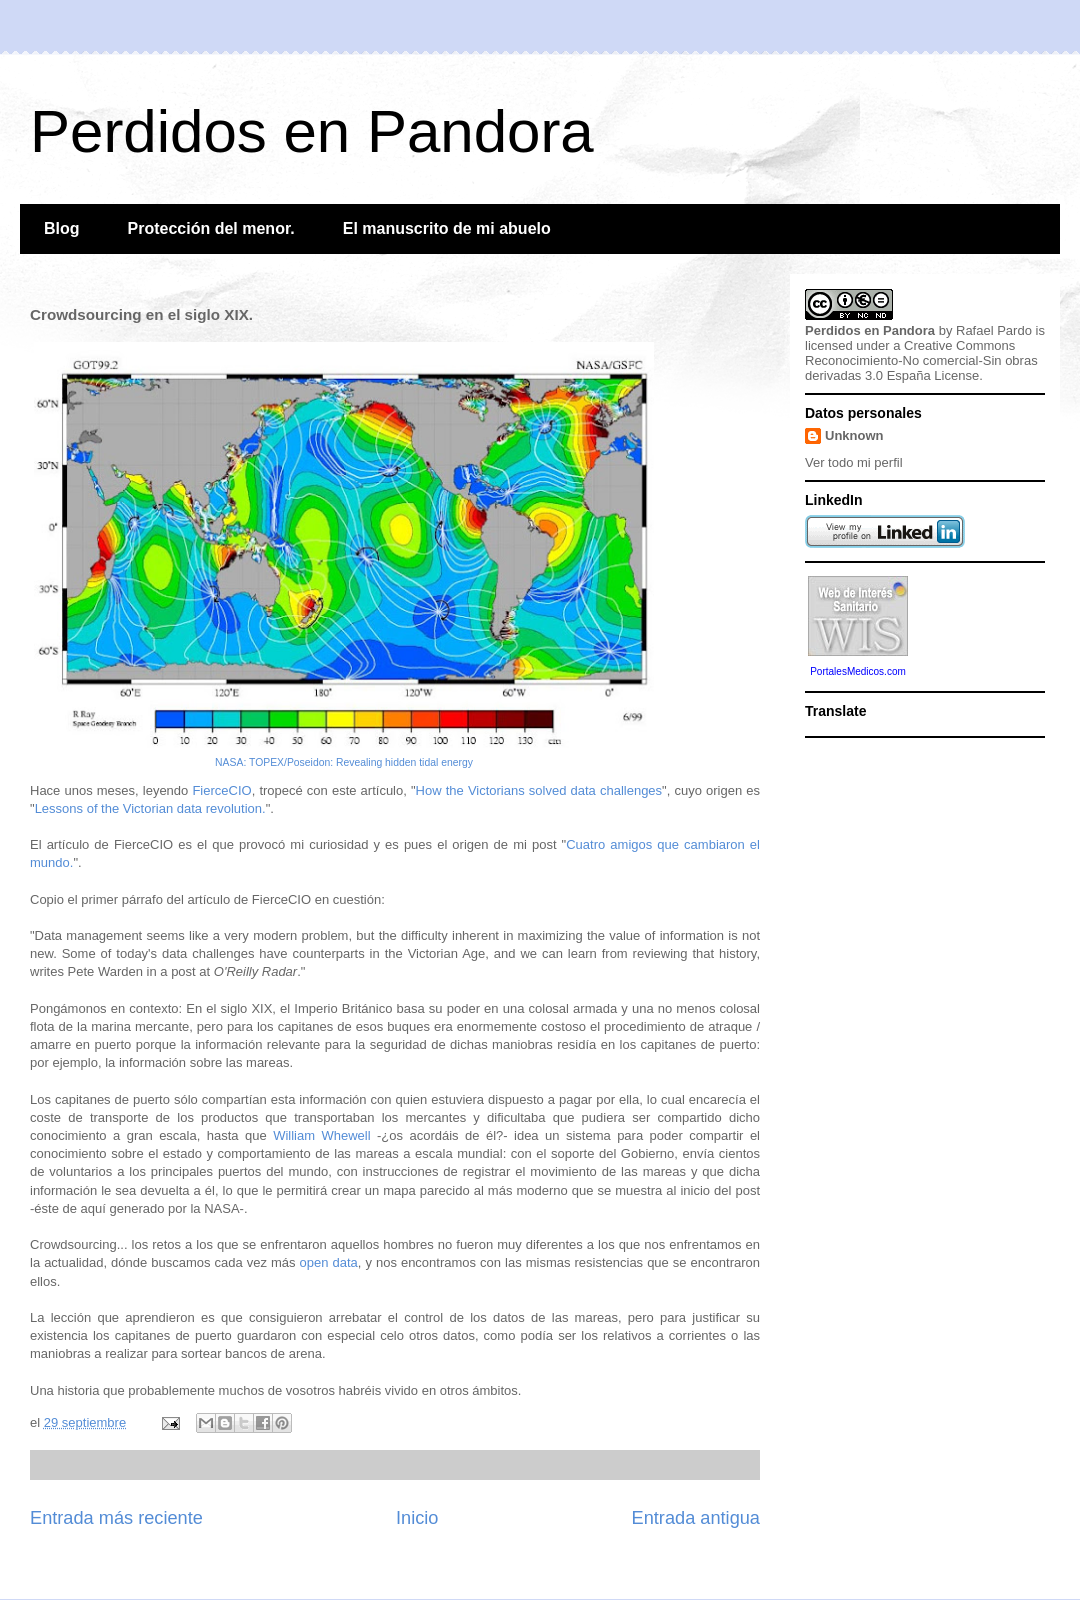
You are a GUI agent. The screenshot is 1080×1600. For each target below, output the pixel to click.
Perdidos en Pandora (312, 131)
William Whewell (321, 1135)
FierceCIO (221, 790)
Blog (62, 228)
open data (329, 1262)
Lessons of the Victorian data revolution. (150, 808)
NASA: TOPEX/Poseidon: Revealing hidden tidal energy (344, 762)
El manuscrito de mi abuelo (447, 228)
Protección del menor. (211, 228)
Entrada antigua (696, 1518)
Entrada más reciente (116, 1518)
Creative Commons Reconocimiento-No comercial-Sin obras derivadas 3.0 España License (921, 360)
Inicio (417, 1518)
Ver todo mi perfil (854, 462)
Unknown (854, 435)
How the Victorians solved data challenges (539, 790)
